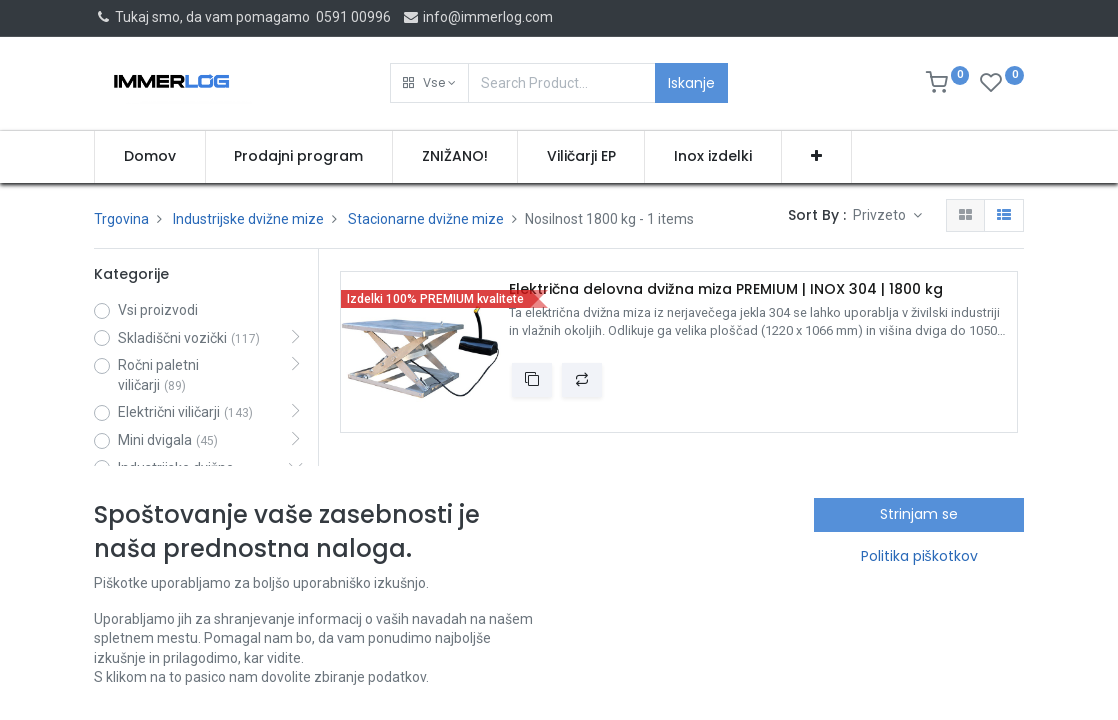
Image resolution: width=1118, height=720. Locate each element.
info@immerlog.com (477, 17)
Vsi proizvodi (158, 310)
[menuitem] (150, 157)
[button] (429, 83)
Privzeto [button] (881, 215)
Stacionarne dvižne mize (426, 219)
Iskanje (691, 83)
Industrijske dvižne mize (248, 219)
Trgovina (121, 219)
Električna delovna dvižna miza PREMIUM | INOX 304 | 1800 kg (726, 289)
